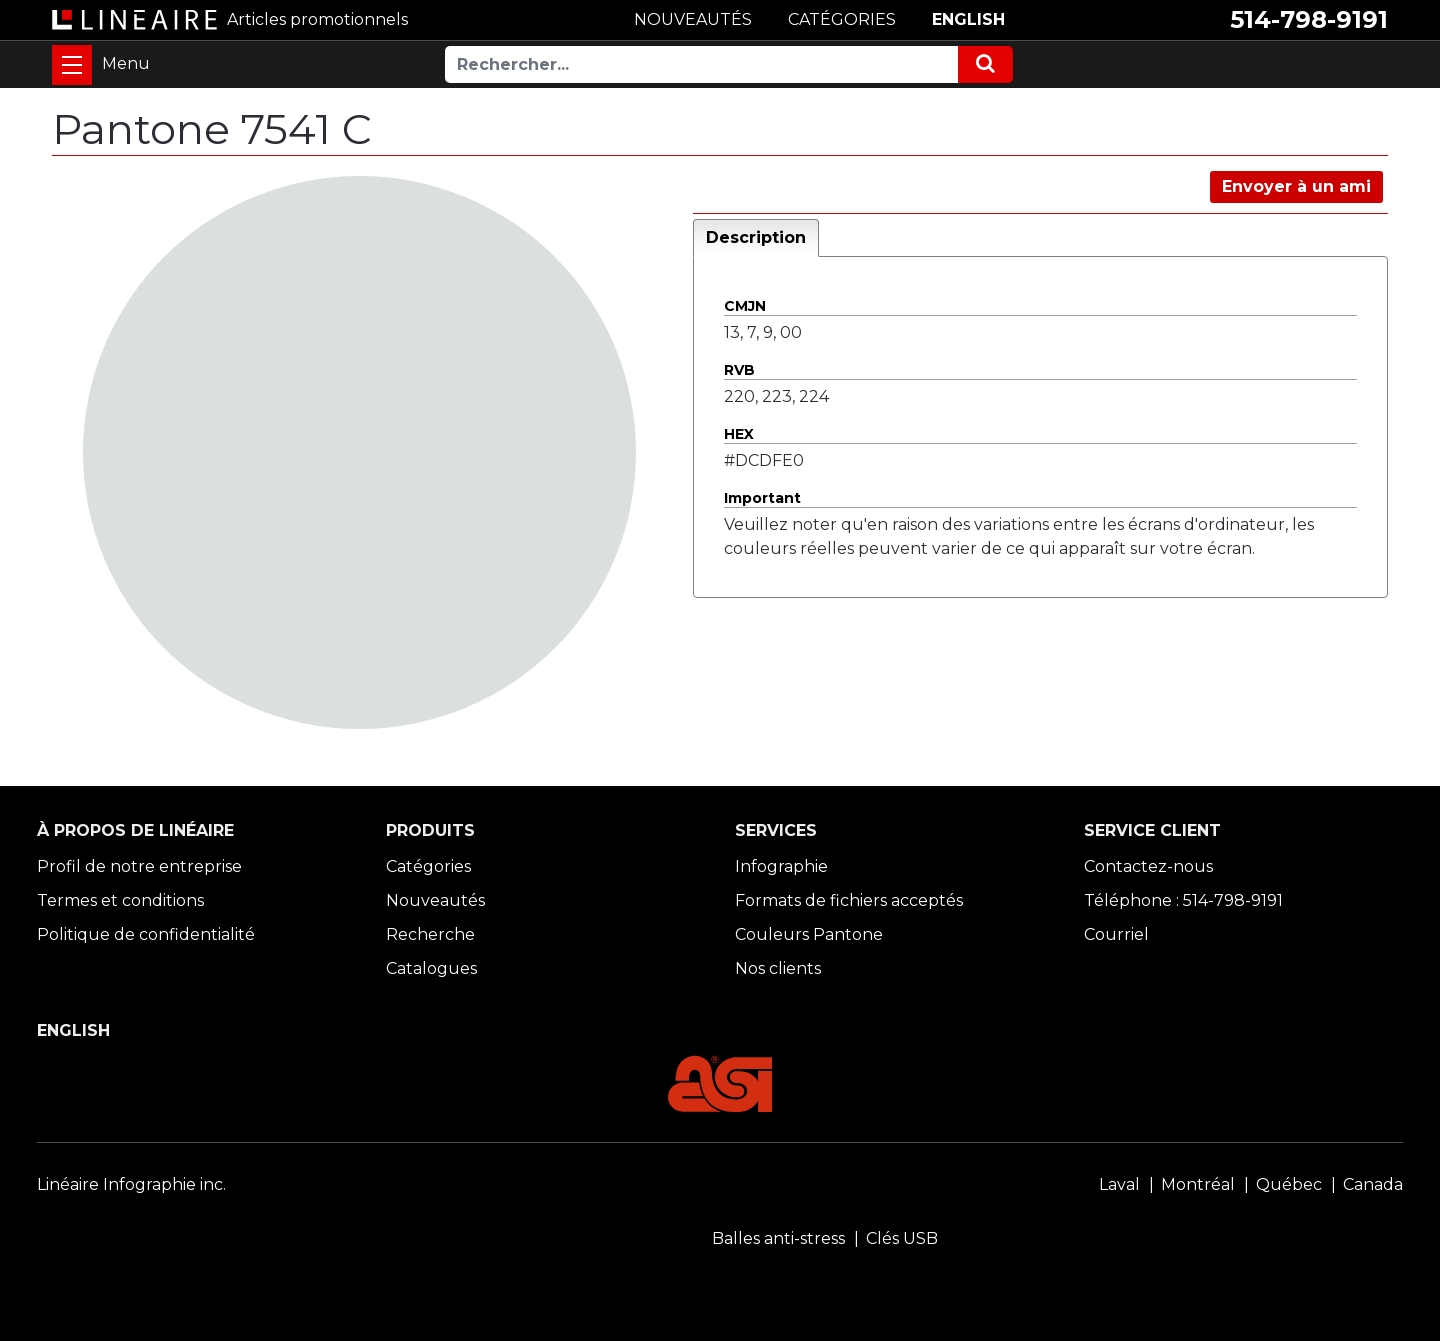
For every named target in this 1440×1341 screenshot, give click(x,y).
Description (756, 237)
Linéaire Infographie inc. (131, 1184)
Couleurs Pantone (809, 934)
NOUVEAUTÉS (693, 19)
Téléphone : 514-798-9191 (1183, 900)
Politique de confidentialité (146, 934)
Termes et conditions (120, 900)
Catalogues (431, 968)
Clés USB (902, 1238)
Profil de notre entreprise (139, 866)
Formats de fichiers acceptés (849, 900)
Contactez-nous (1148, 866)
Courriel (1116, 934)
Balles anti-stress (778, 1238)
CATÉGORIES (842, 19)
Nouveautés (435, 900)
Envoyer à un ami (1296, 186)
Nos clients (778, 968)
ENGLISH (968, 19)
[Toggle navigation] (72, 65)
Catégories (428, 866)
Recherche (430, 934)
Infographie (781, 866)
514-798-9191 (1309, 19)
